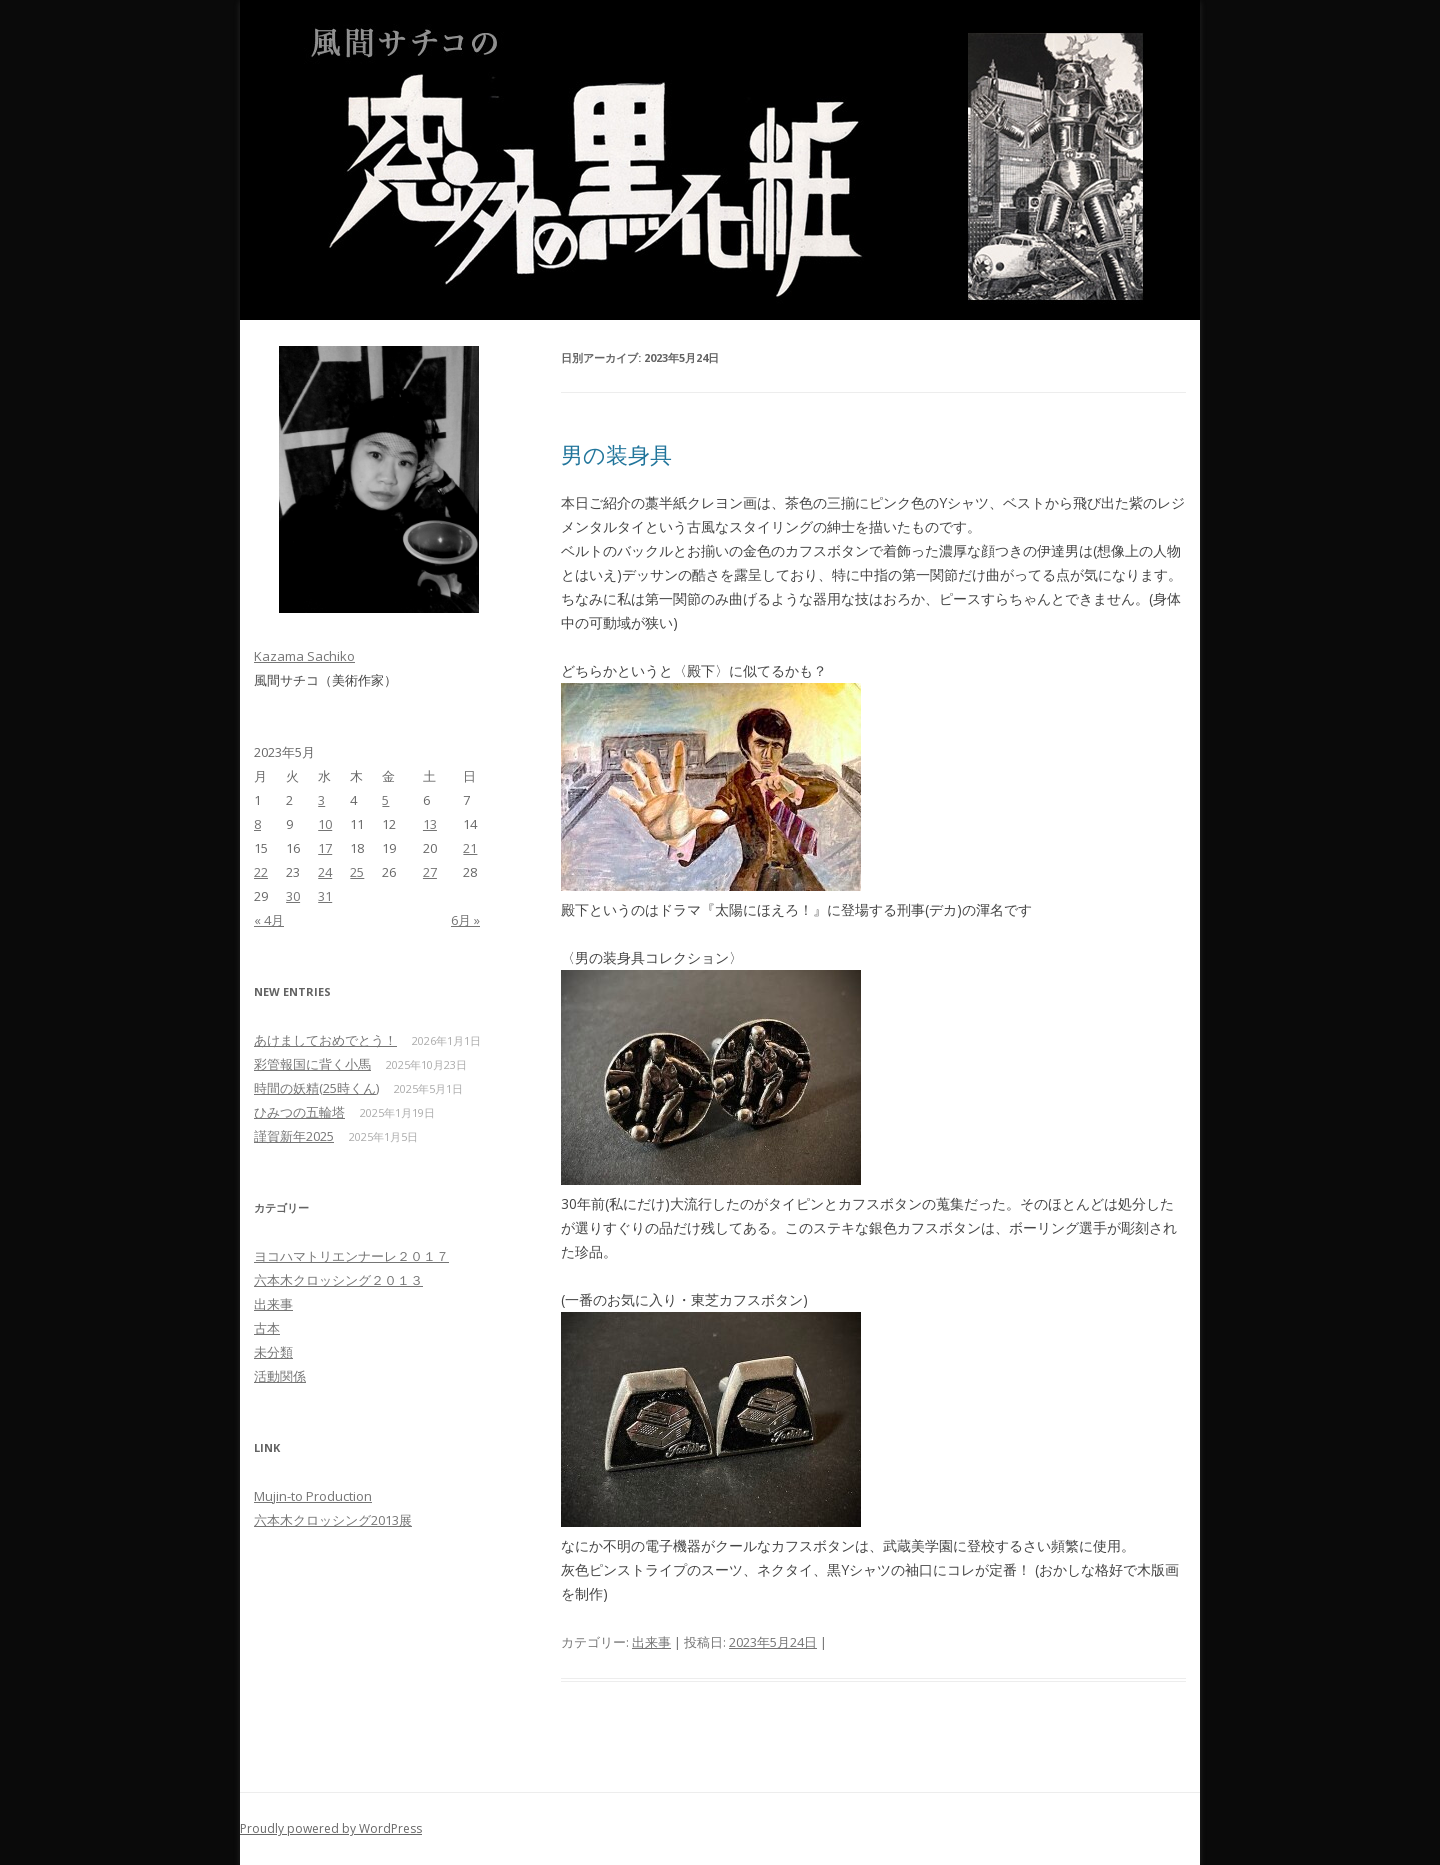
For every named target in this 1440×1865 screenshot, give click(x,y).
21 (470, 848)
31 (325, 896)
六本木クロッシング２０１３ (338, 1280)
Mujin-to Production (313, 1496)
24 (325, 872)
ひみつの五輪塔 (299, 1112)
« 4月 (269, 920)
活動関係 (280, 1376)
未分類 (273, 1352)
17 (325, 848)
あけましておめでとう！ (325, 1040)
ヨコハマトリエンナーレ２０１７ (351, 1256)
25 (357, 872)
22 (261, 872)
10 (325, 824)
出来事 (651, 1642)
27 (430, 872)
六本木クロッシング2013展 (333, 1520)
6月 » (465, 920)
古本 (267, 1328)
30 (293, 896)
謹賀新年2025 (294, 1136)
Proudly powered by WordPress (331, 1828)
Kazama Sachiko (304, 656)
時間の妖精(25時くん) (316, 1088)
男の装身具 (616, 454)
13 (430, 824)
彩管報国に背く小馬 (312, 1064)
